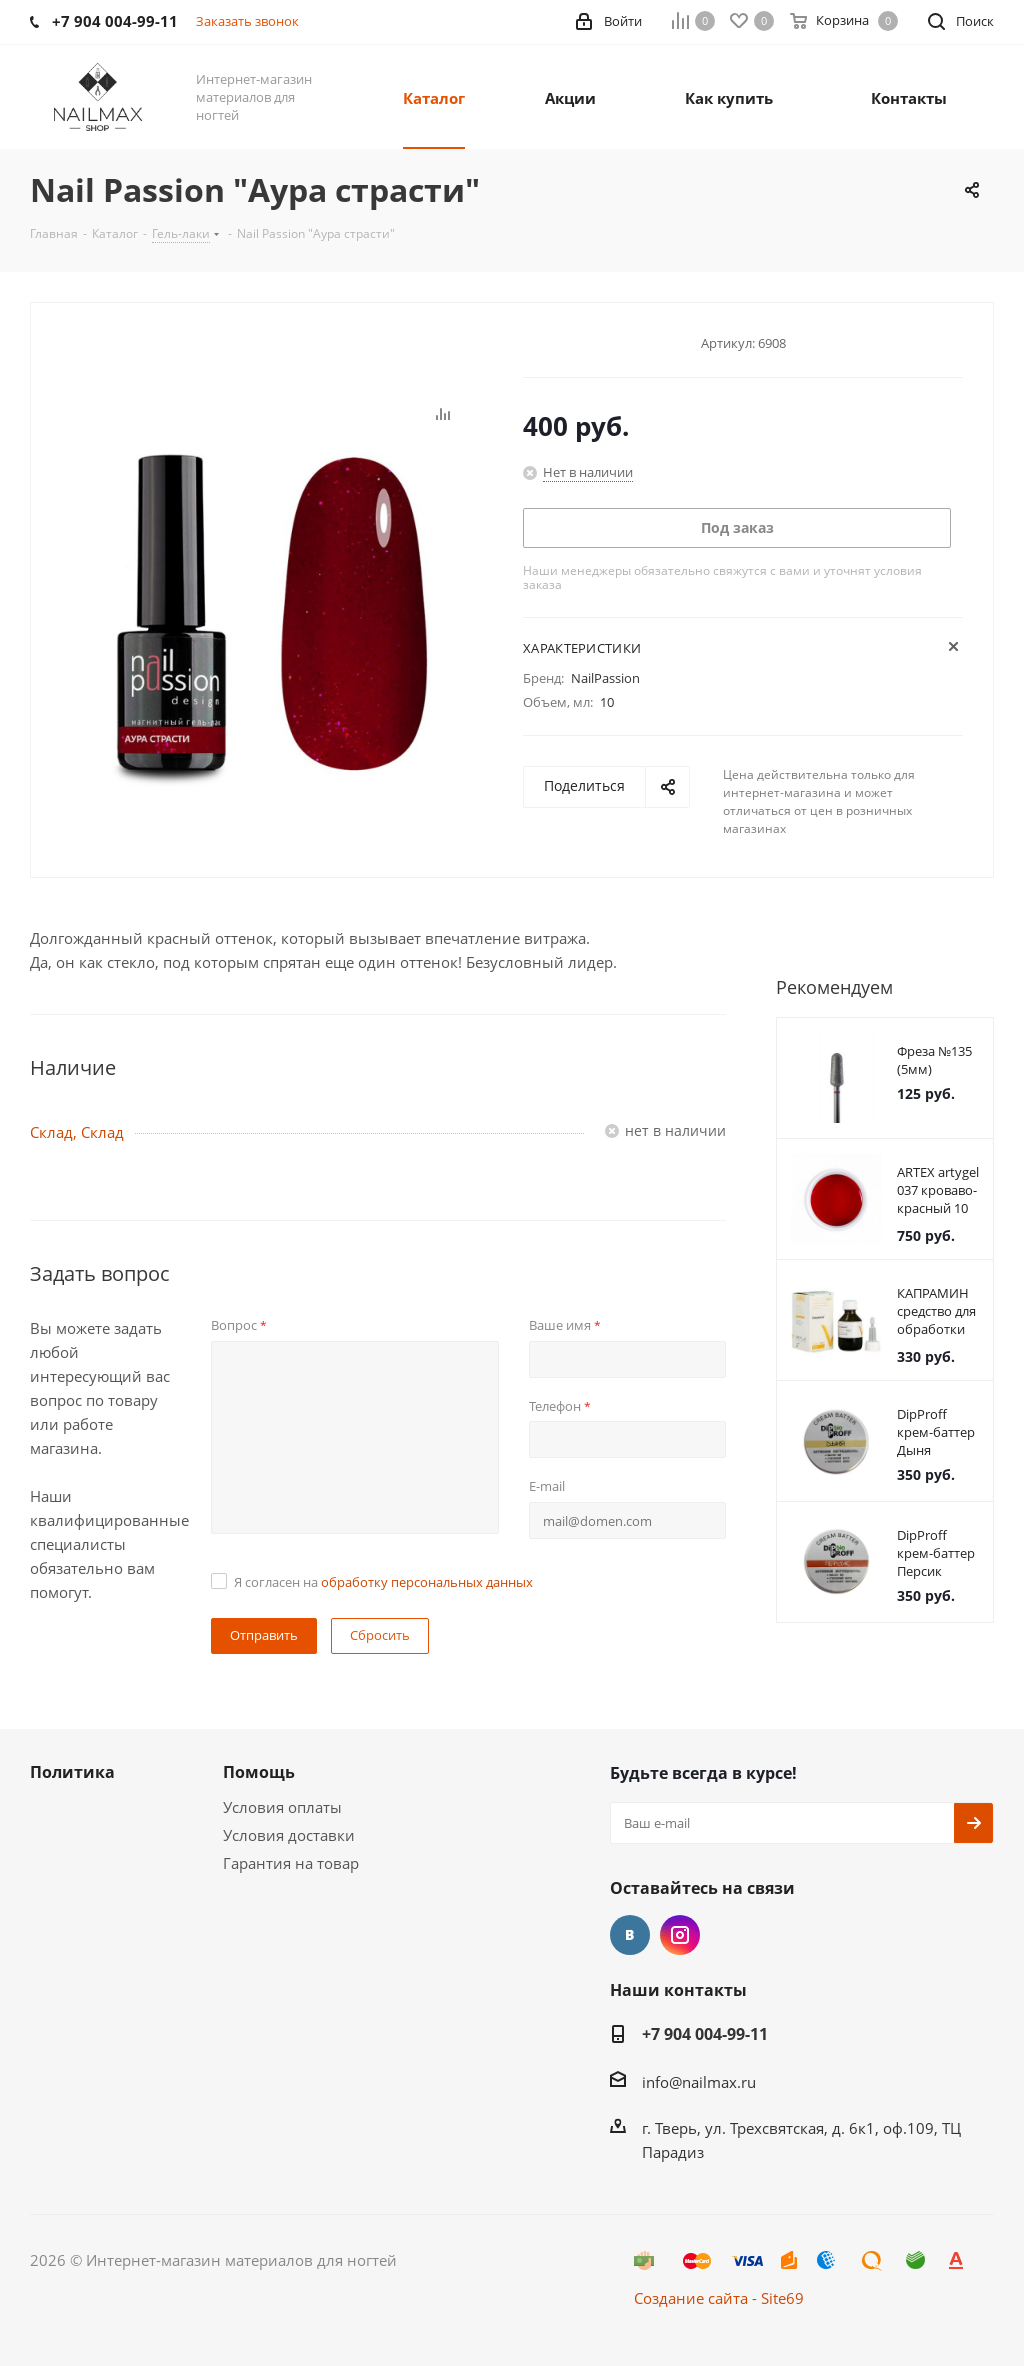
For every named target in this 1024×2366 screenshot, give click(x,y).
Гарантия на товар (291, 1863)
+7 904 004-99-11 (705, 2034)
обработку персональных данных (427, 1582)
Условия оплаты (282, 1807)
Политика (72, 1772)
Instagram (680, 1935)
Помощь (259, 1772)
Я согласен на (383, 1582)
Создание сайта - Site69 (719, 2298)
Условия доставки (289, 1835)
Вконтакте (630, 1935)
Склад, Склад (77, 1132)
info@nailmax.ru (699, 2082)
